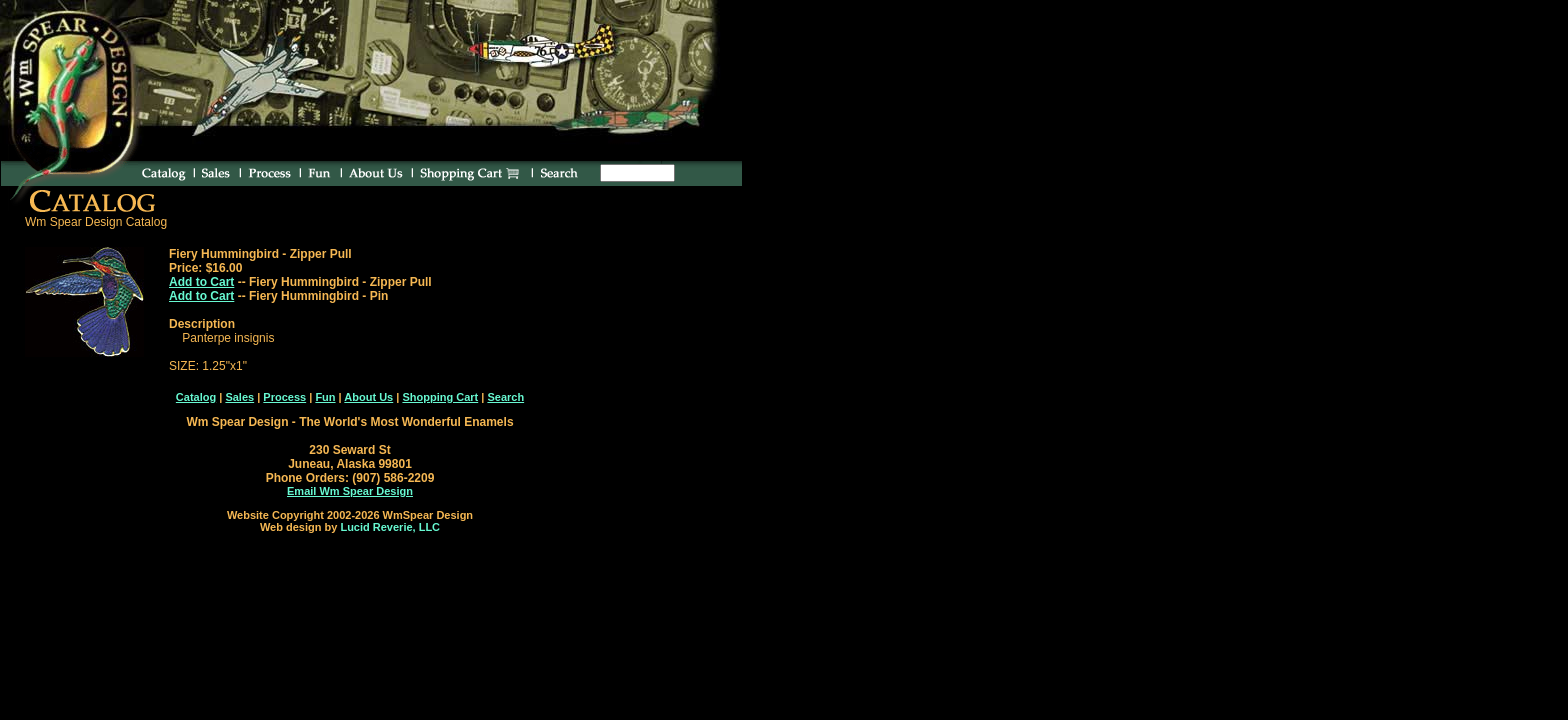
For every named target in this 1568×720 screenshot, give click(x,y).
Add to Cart (201, 282)
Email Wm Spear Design (350, 491)
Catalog (196, 397)
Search (505, 397)
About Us (368, 397)
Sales (239, 397)
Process (284, 397)
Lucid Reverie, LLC (390, 527)
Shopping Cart (440, 397)
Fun (325, 397)
